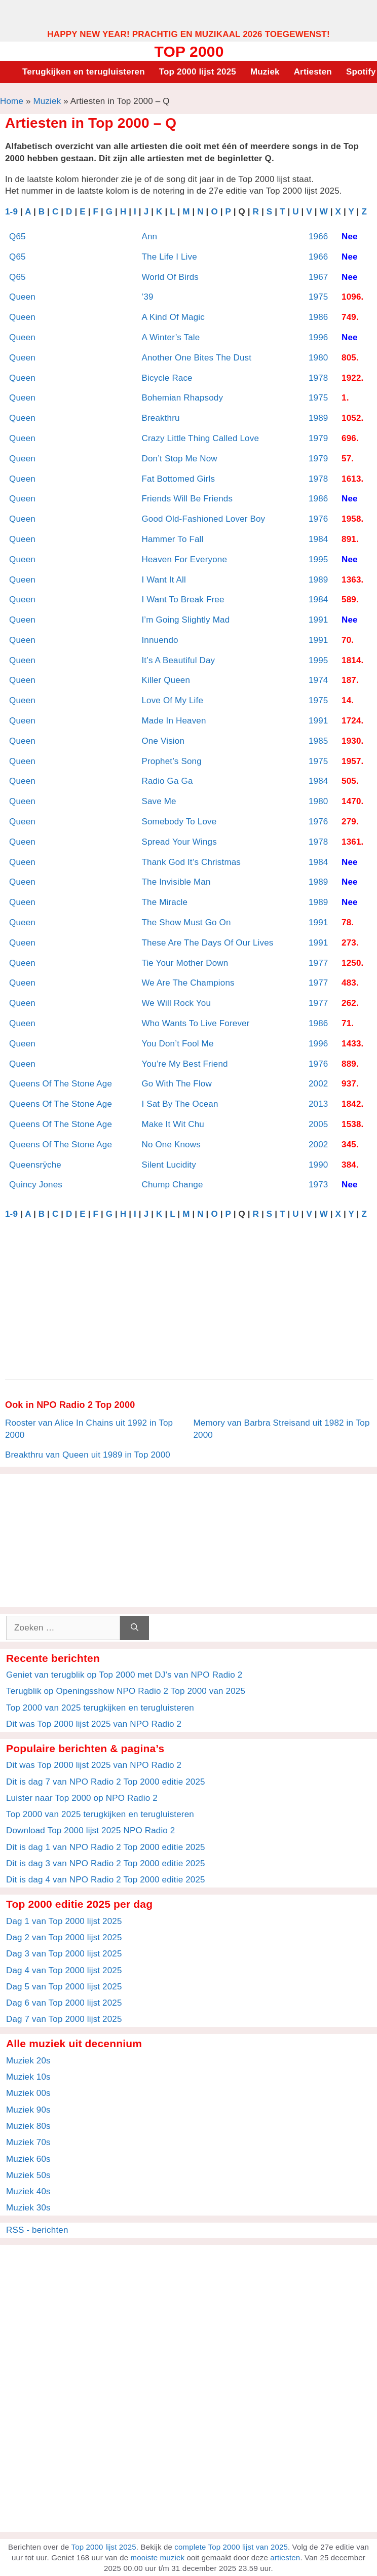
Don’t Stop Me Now (179, 458)
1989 (318, 418)
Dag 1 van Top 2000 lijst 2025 (64, 1921)
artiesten (285, 2557)
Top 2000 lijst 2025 (197, 72)
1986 (318, 317)
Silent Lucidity (168, 1165)
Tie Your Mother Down (184, 963)
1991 (318, 620)
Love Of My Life (172, 700)
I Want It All (163, 580)
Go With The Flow (176, 1084)
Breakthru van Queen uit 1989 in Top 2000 (87, 1455)
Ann (149, 236)
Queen (22, 297)
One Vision (162, 741)
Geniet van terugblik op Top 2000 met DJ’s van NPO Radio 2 (124, 1675)
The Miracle (164, 902)
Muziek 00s (28, 2093)
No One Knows (170, 1144)
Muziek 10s (28, 2077)
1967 (318, 277)
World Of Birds (170, 277)
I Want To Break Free (182, 599)
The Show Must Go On (186, 922)
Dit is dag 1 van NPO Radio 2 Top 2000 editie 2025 (105, 1847)
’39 (147, 297)
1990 (318, 1165)
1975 (318, 297)
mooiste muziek (158, 2557)
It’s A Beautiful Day (178, 660)
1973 (318, 1184)
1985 (318, 741)
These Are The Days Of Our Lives (207, 943)
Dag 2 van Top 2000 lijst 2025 (64, 1937)
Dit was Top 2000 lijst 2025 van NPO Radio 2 (93, 1724)
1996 (318, 337)
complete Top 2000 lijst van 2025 (231, 2547)
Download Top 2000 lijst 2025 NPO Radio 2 (90, 1830)
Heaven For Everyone (184, 559)
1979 (318, 438)
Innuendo (159, 640)
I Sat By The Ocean (179, 1104)
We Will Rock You (176, 1003)
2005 (318, 1124)
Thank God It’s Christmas (191, 862)
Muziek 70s (28, 2142)
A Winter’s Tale (170, 337)
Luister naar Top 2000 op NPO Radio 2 (82, 1798)
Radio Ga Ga (167, 781)
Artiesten (313, 72)
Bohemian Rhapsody (182, 398)
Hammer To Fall (172, 539)
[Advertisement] (188, 14)
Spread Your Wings (178, 842)
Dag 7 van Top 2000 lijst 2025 (64, 2019)
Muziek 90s (28, 2110)
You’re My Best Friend (184, 1064)
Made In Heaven (173, 720)
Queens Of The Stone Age (60, 1084)
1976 (318, 519)
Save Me (158, 801)
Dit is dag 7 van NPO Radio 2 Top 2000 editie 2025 (105, 1782)
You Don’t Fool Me (177, 1043)
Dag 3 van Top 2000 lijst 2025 (64, 1953)
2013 (318, 1104)
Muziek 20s (28, 2060)
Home (11, 101)
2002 (318, 1084)
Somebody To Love (178, 821)
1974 (318, 680)
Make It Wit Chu (172, 1124)
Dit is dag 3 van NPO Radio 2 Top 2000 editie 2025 (105, 1863)
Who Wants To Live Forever (195, 1023)
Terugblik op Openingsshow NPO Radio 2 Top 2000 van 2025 (125, 1691)
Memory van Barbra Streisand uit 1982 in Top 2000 (282, 1429)
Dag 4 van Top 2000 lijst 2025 (64, 1970)
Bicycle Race (166, 378)
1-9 (11, 211)
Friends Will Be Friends (187, 498)
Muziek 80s (28, 2126)
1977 (318, 963)
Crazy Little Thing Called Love (200, 438)
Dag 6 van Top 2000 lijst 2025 (64, 2003)
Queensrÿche (35, 1165)
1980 (318, 357)
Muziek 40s (28, 2191)
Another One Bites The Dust (196, 357)
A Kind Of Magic (172, 317)
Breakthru (160, 418)
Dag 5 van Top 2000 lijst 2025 (64, 1986)
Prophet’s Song (171, 761)
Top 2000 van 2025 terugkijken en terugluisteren (100, 1708)
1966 (318, 236)
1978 (318, 378)
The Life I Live (169, 257)
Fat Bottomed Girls (178, 479)
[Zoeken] (134, 1628)
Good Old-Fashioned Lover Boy (203, 519)
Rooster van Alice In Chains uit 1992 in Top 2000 (89, 1429)
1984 (318, 539)
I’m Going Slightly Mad (185, 620)
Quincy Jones (35, 1184)
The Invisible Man (175, 882)
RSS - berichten (37, 2230)
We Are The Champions (187, 983)
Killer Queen (165, 680)
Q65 (17, 236)
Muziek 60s (28, 2159)
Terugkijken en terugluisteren (83, 72)
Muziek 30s (28, 2207)
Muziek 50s (28, 2175)
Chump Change (172, 1184)
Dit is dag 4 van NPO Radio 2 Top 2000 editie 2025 (105, 1879)
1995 (318, 559)
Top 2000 (188, 51)
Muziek (265, 72)
